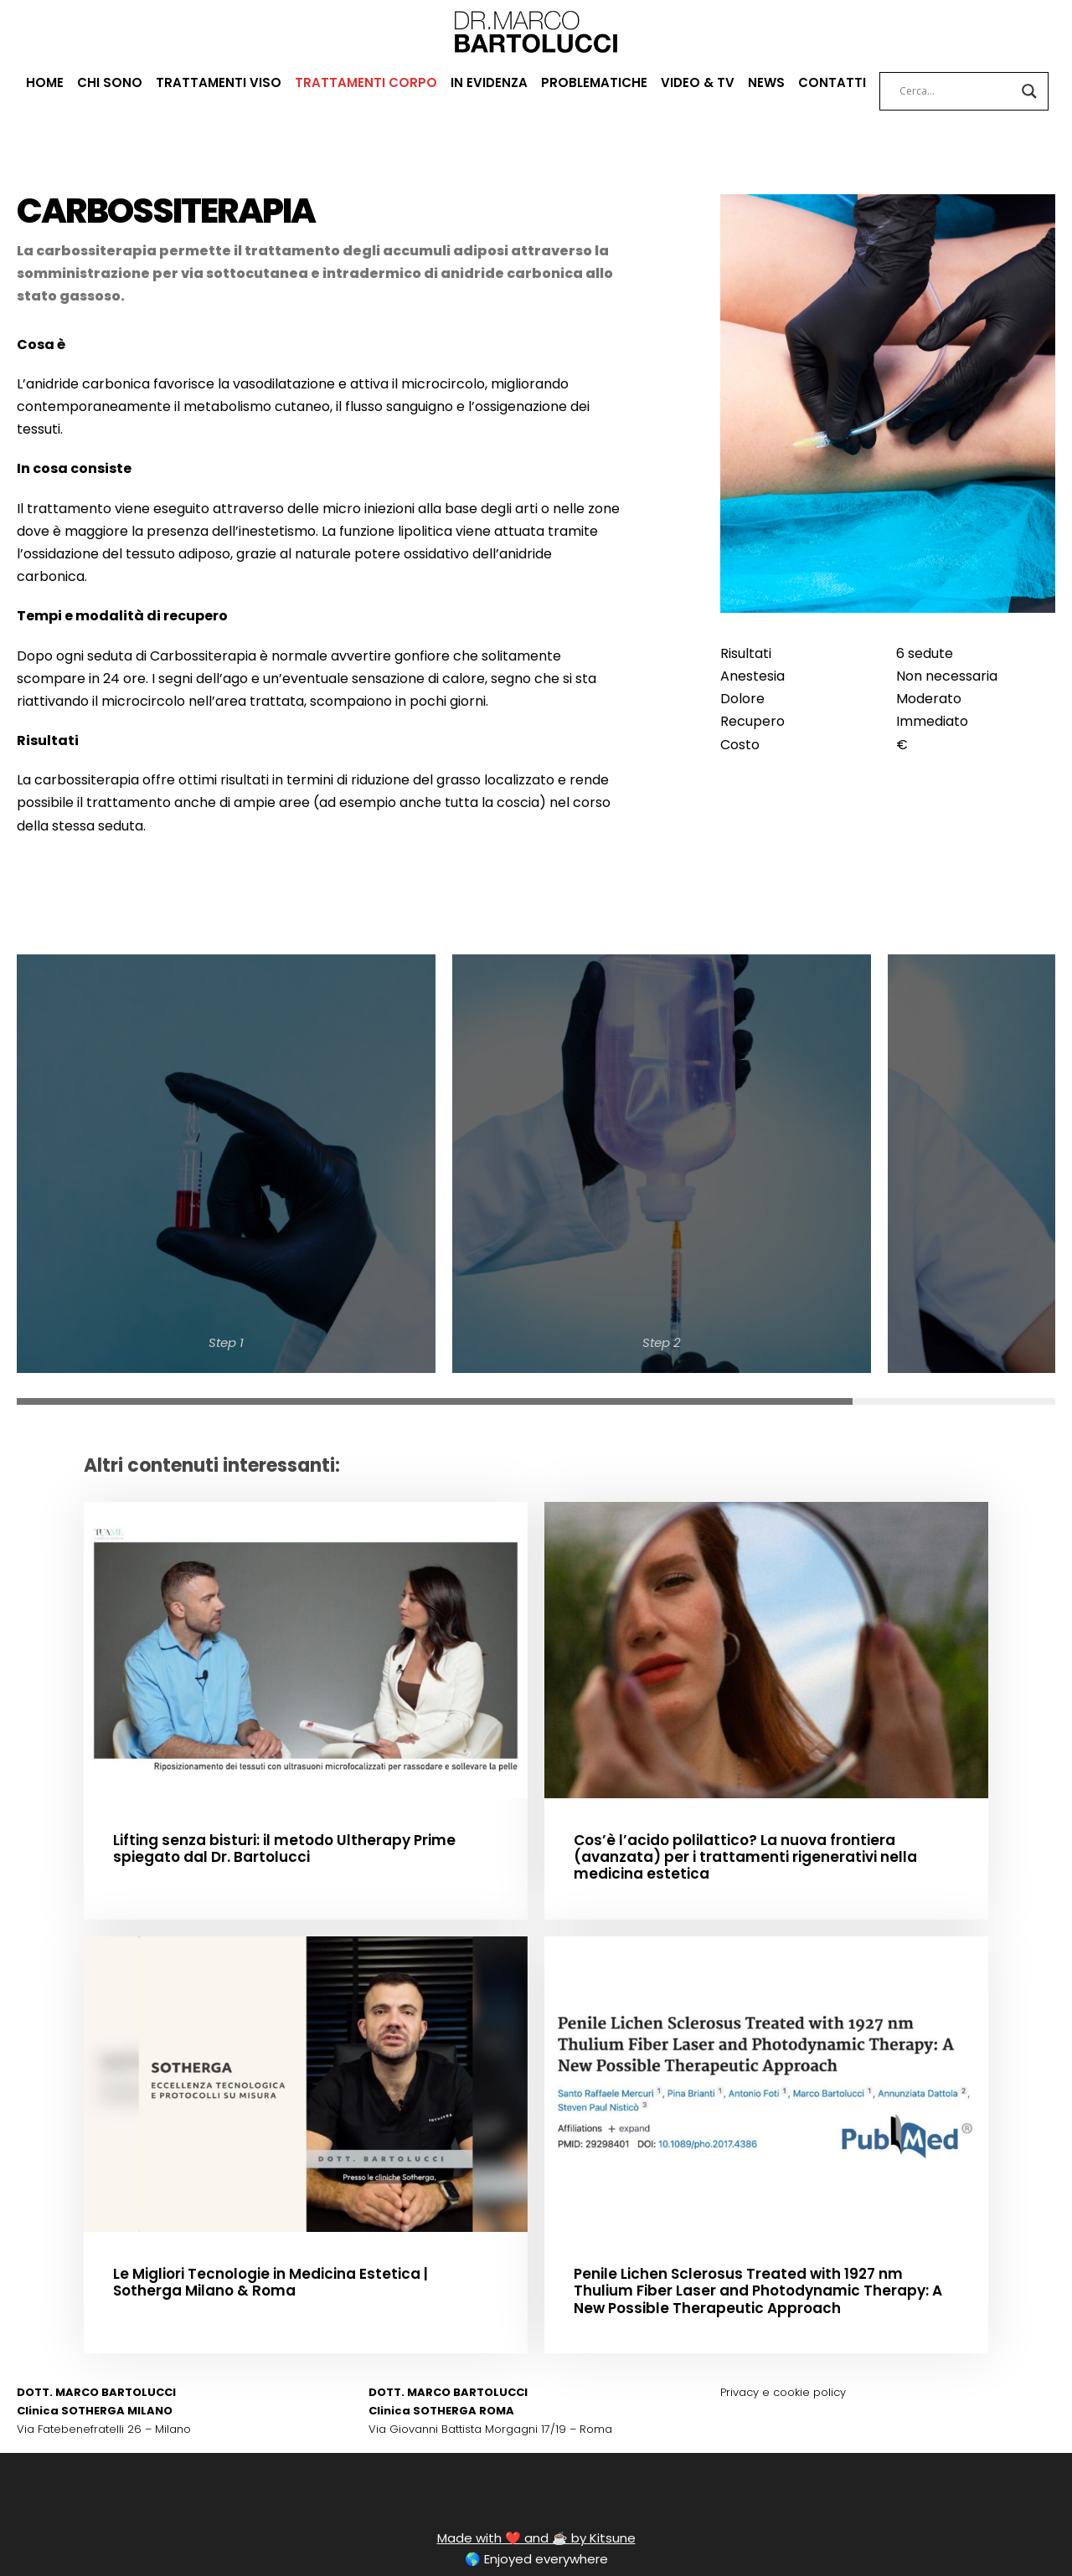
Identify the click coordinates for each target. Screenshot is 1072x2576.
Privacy (738, 2325)
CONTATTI (827, 82)
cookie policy (799, 2325)
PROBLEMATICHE (592, 82)
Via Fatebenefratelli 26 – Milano (93, 2361)
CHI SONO (116, 82)
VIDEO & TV (695, 82)
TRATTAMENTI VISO (220, 82)
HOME (52, 82)
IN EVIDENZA (484, 82)
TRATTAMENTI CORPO (363, 82)
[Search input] (948, 91)
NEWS (763, 82)
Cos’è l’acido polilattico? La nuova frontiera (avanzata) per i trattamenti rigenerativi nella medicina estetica (758, 1779)
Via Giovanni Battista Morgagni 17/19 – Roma (479, 2361)
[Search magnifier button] (1021, 91)
